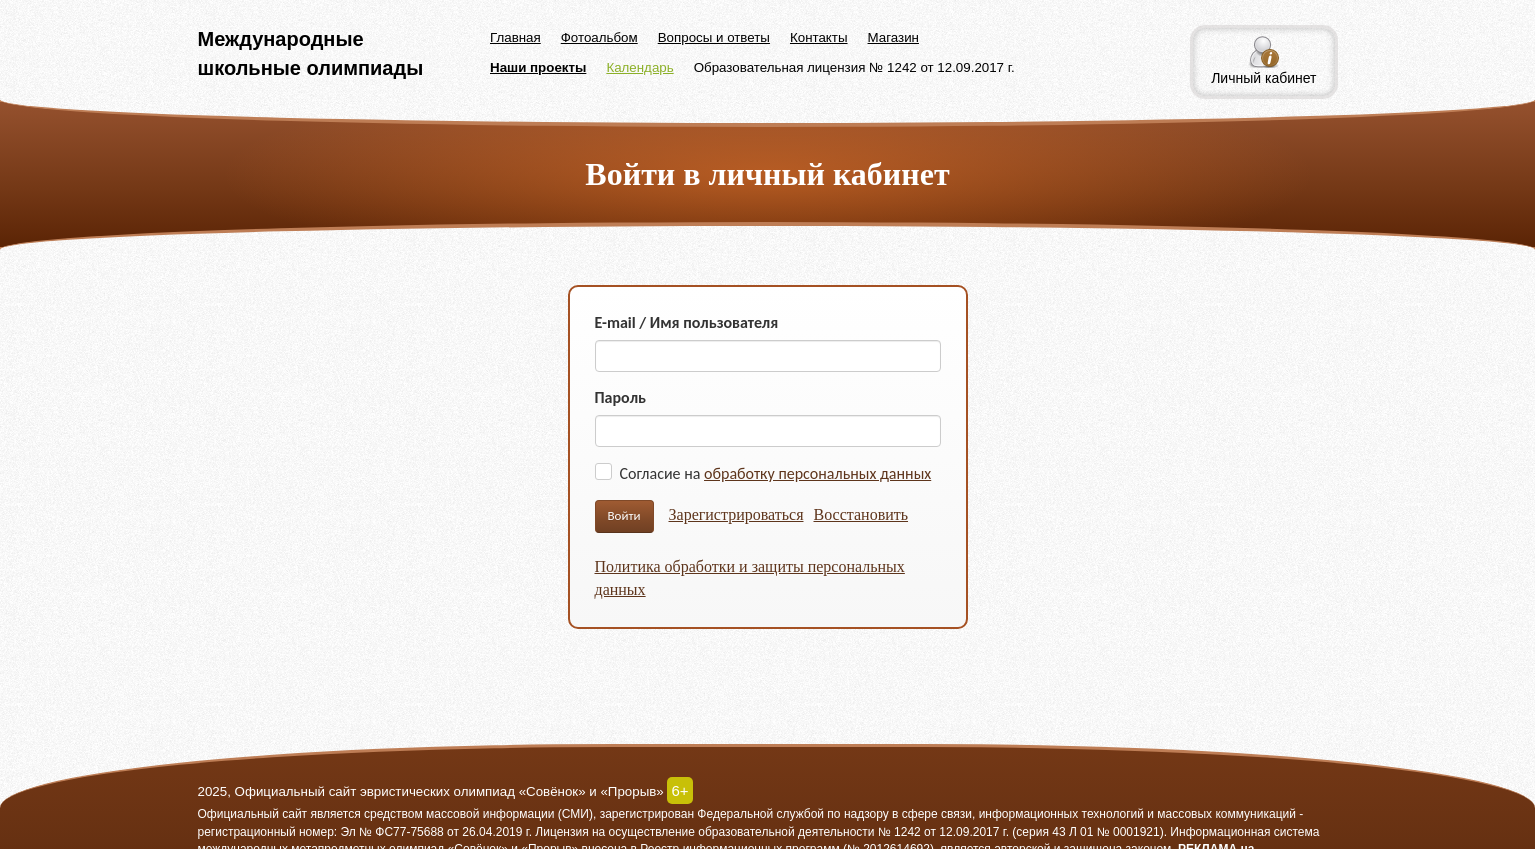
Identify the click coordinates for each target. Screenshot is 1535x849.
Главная (515, 37)
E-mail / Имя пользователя (687, 322)
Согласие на (776, 473)
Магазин (893, 37)
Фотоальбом (599, 37)
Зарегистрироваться (736, 514)
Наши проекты (538, 67)
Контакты (819, 37)
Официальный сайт (253, 814)
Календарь (639, 67)
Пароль (621, 397)
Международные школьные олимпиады (311, 53)
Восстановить (861, 514)
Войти (624, 515)
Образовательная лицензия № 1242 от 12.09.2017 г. (854, 67)
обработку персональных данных (817, 473)
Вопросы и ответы (714, 37)
